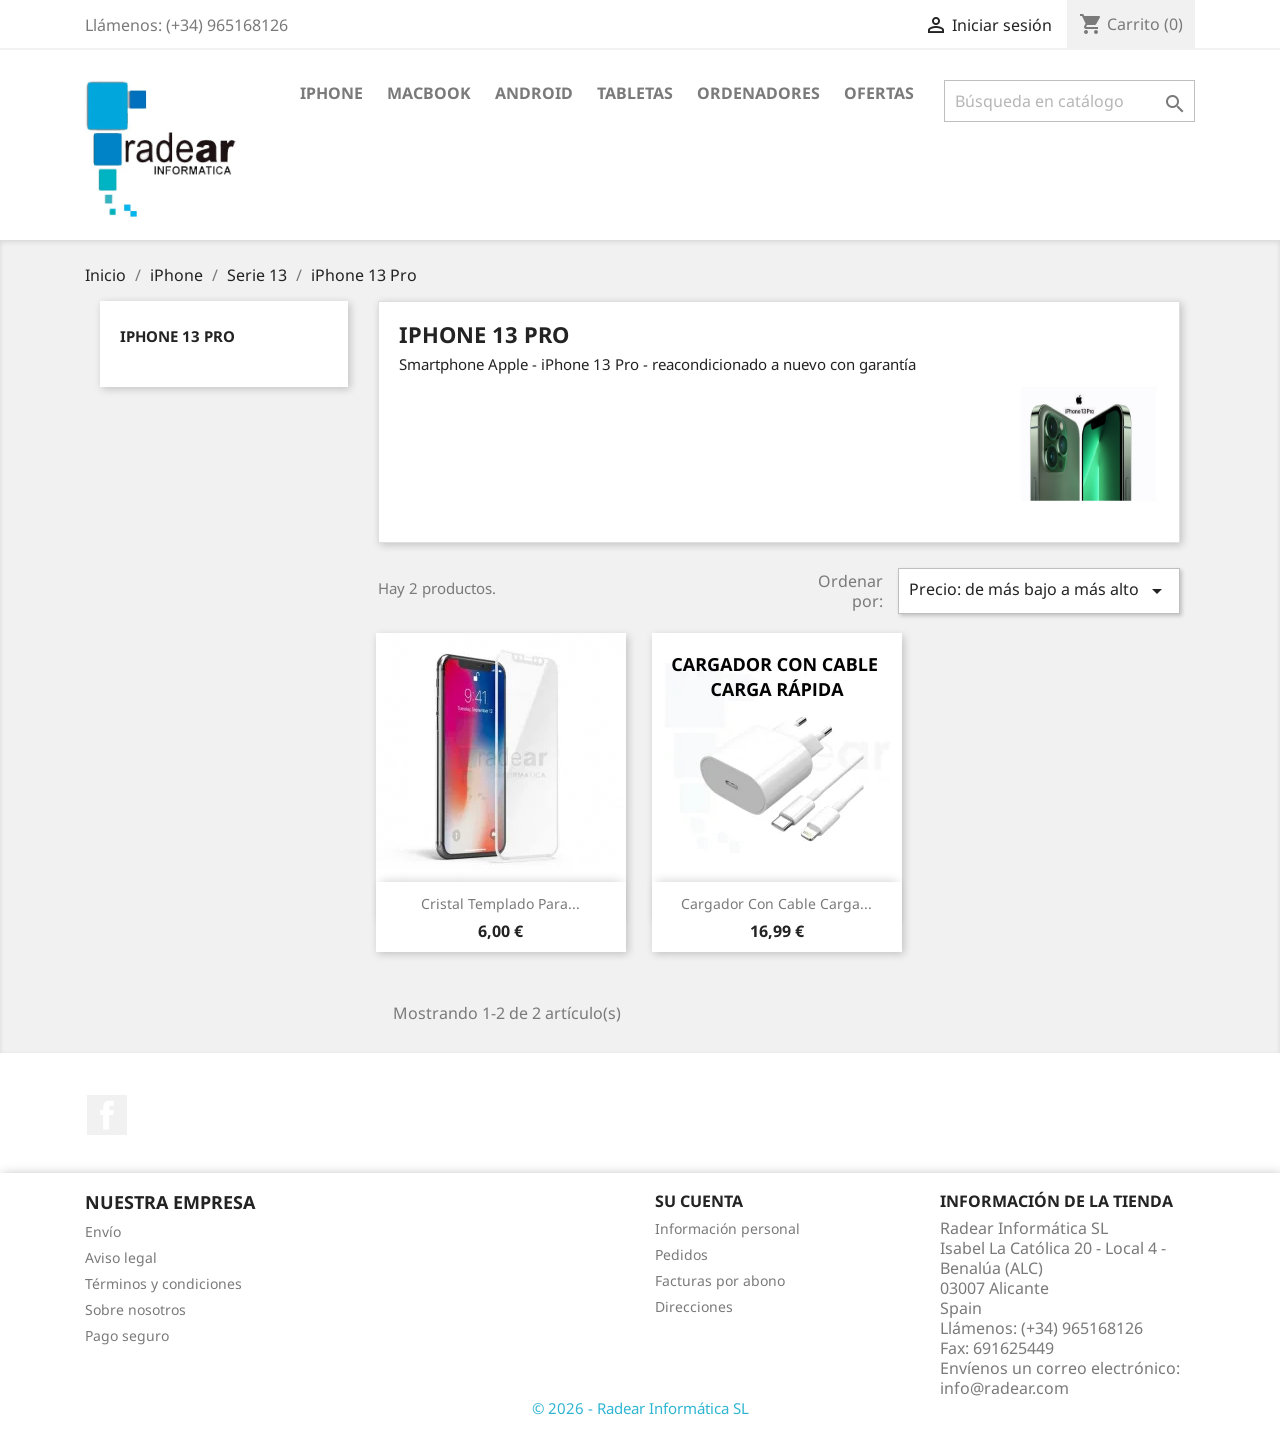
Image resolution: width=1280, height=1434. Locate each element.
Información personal (727, 1228)
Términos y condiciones (163, 1283)
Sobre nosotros (135, 1309)
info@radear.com (1004, 1388)
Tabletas (635, 93)
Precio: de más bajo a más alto (1039, 590)
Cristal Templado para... (500, 903)
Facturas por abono (720, 1280)
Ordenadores (758, 93)
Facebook (107, 1115)
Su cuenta (699, 1201)
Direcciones (694, 1306)
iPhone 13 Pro (177, 336)
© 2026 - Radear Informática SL (640, 1408)
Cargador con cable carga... (776, 903)
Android (534, 93)
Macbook (429, 93)
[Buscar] (1069, 101)
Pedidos (681, 1254)
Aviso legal (121, 1257)
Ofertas (879, 93)
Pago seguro (127, 1335)
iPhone (331, 93)
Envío (103, 1231)
